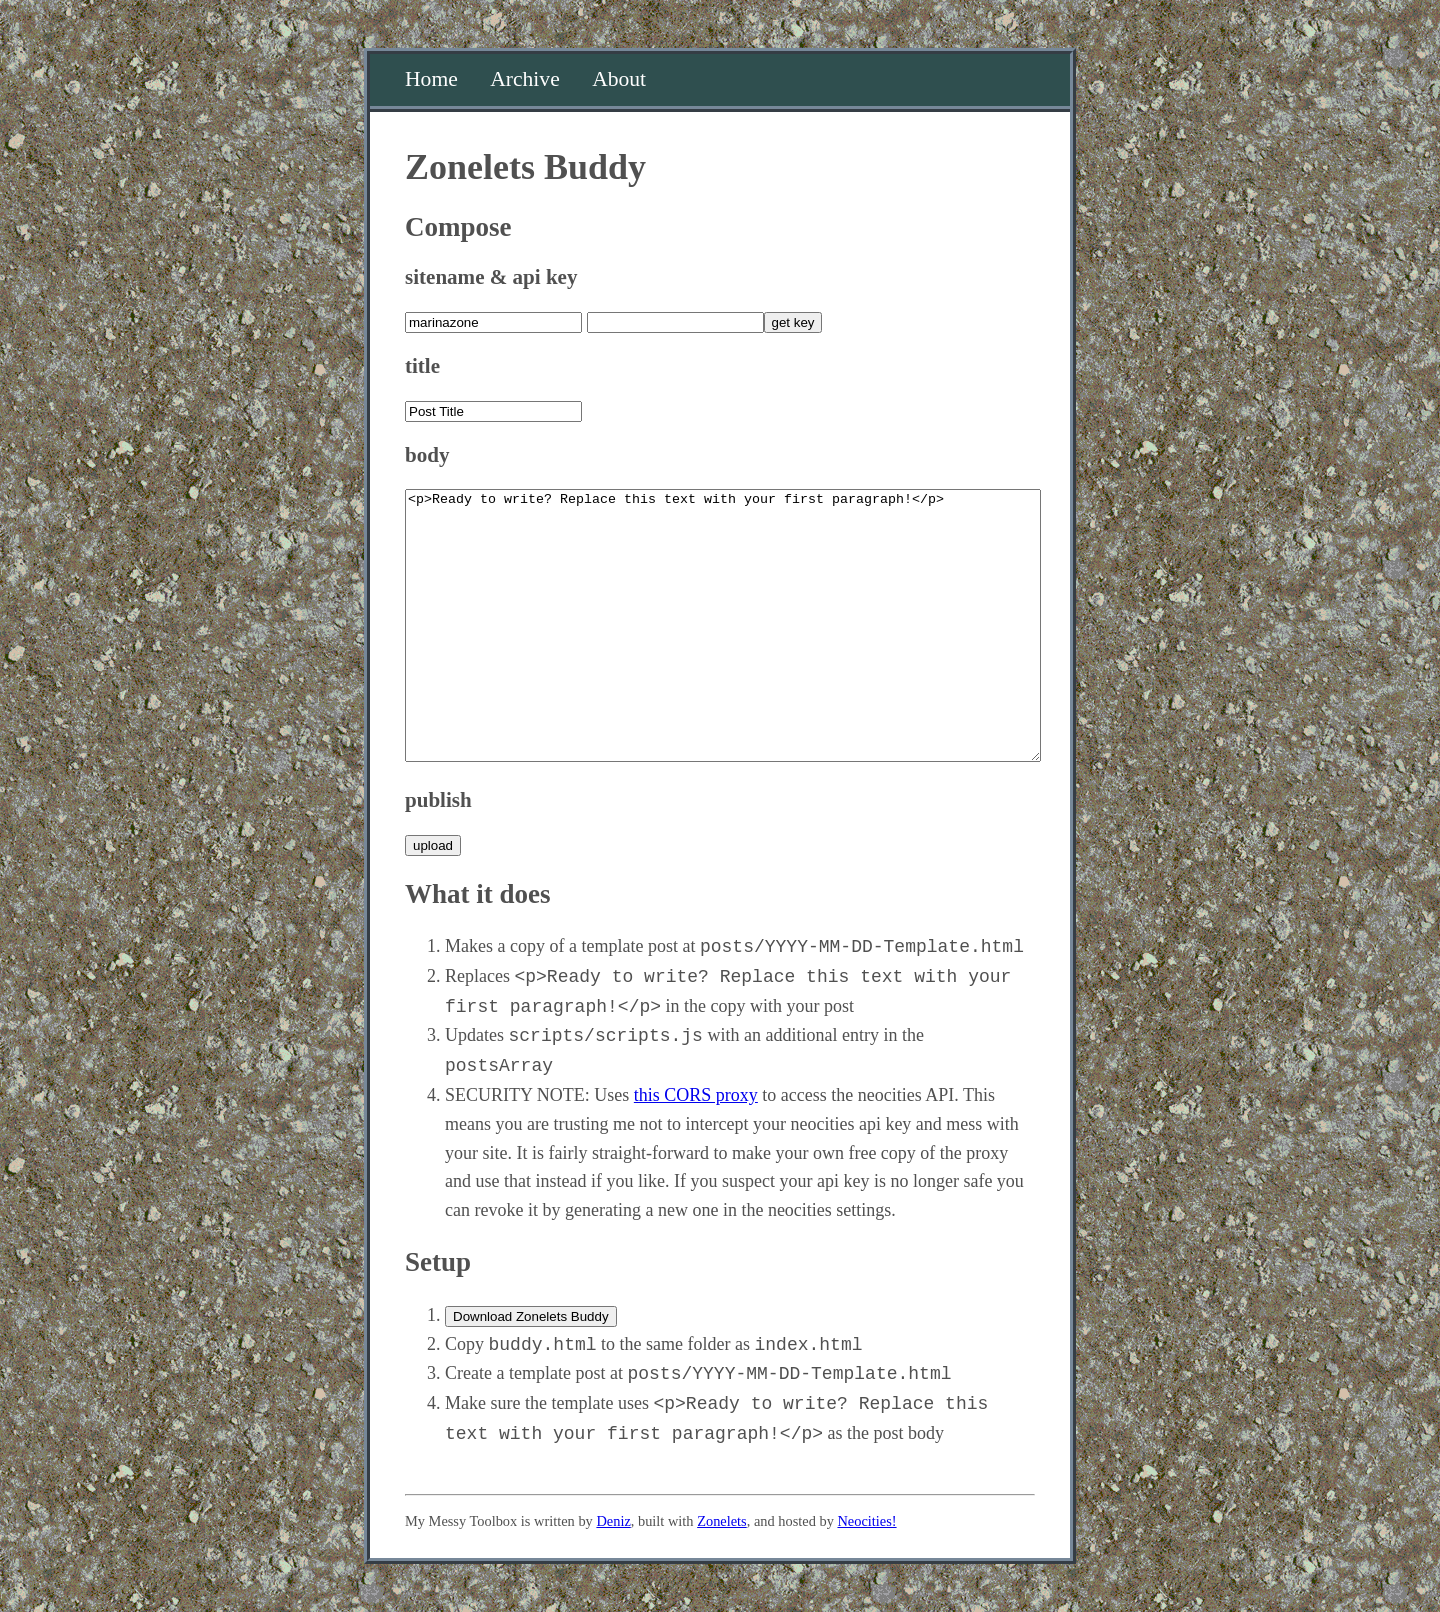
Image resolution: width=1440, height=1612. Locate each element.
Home (431, 79)
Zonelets (722, 1521)
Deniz (613, 1521)
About (619, 79)
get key (793, 322)
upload (433, 845)
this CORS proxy (696, 1095)
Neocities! (866, 1521)
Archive (525, 79)
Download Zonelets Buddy (531, 1316)
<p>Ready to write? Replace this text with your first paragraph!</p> (723, 625)
